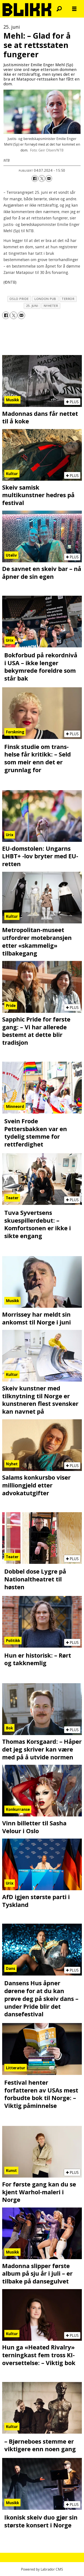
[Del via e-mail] (49, 178)
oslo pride (19, 299)
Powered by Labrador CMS (42, 2569)
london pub (45, 299)
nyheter (51, 306)
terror (68, 299)
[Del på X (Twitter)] (41, 178)
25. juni (32, 306)
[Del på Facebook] (35, 178)
